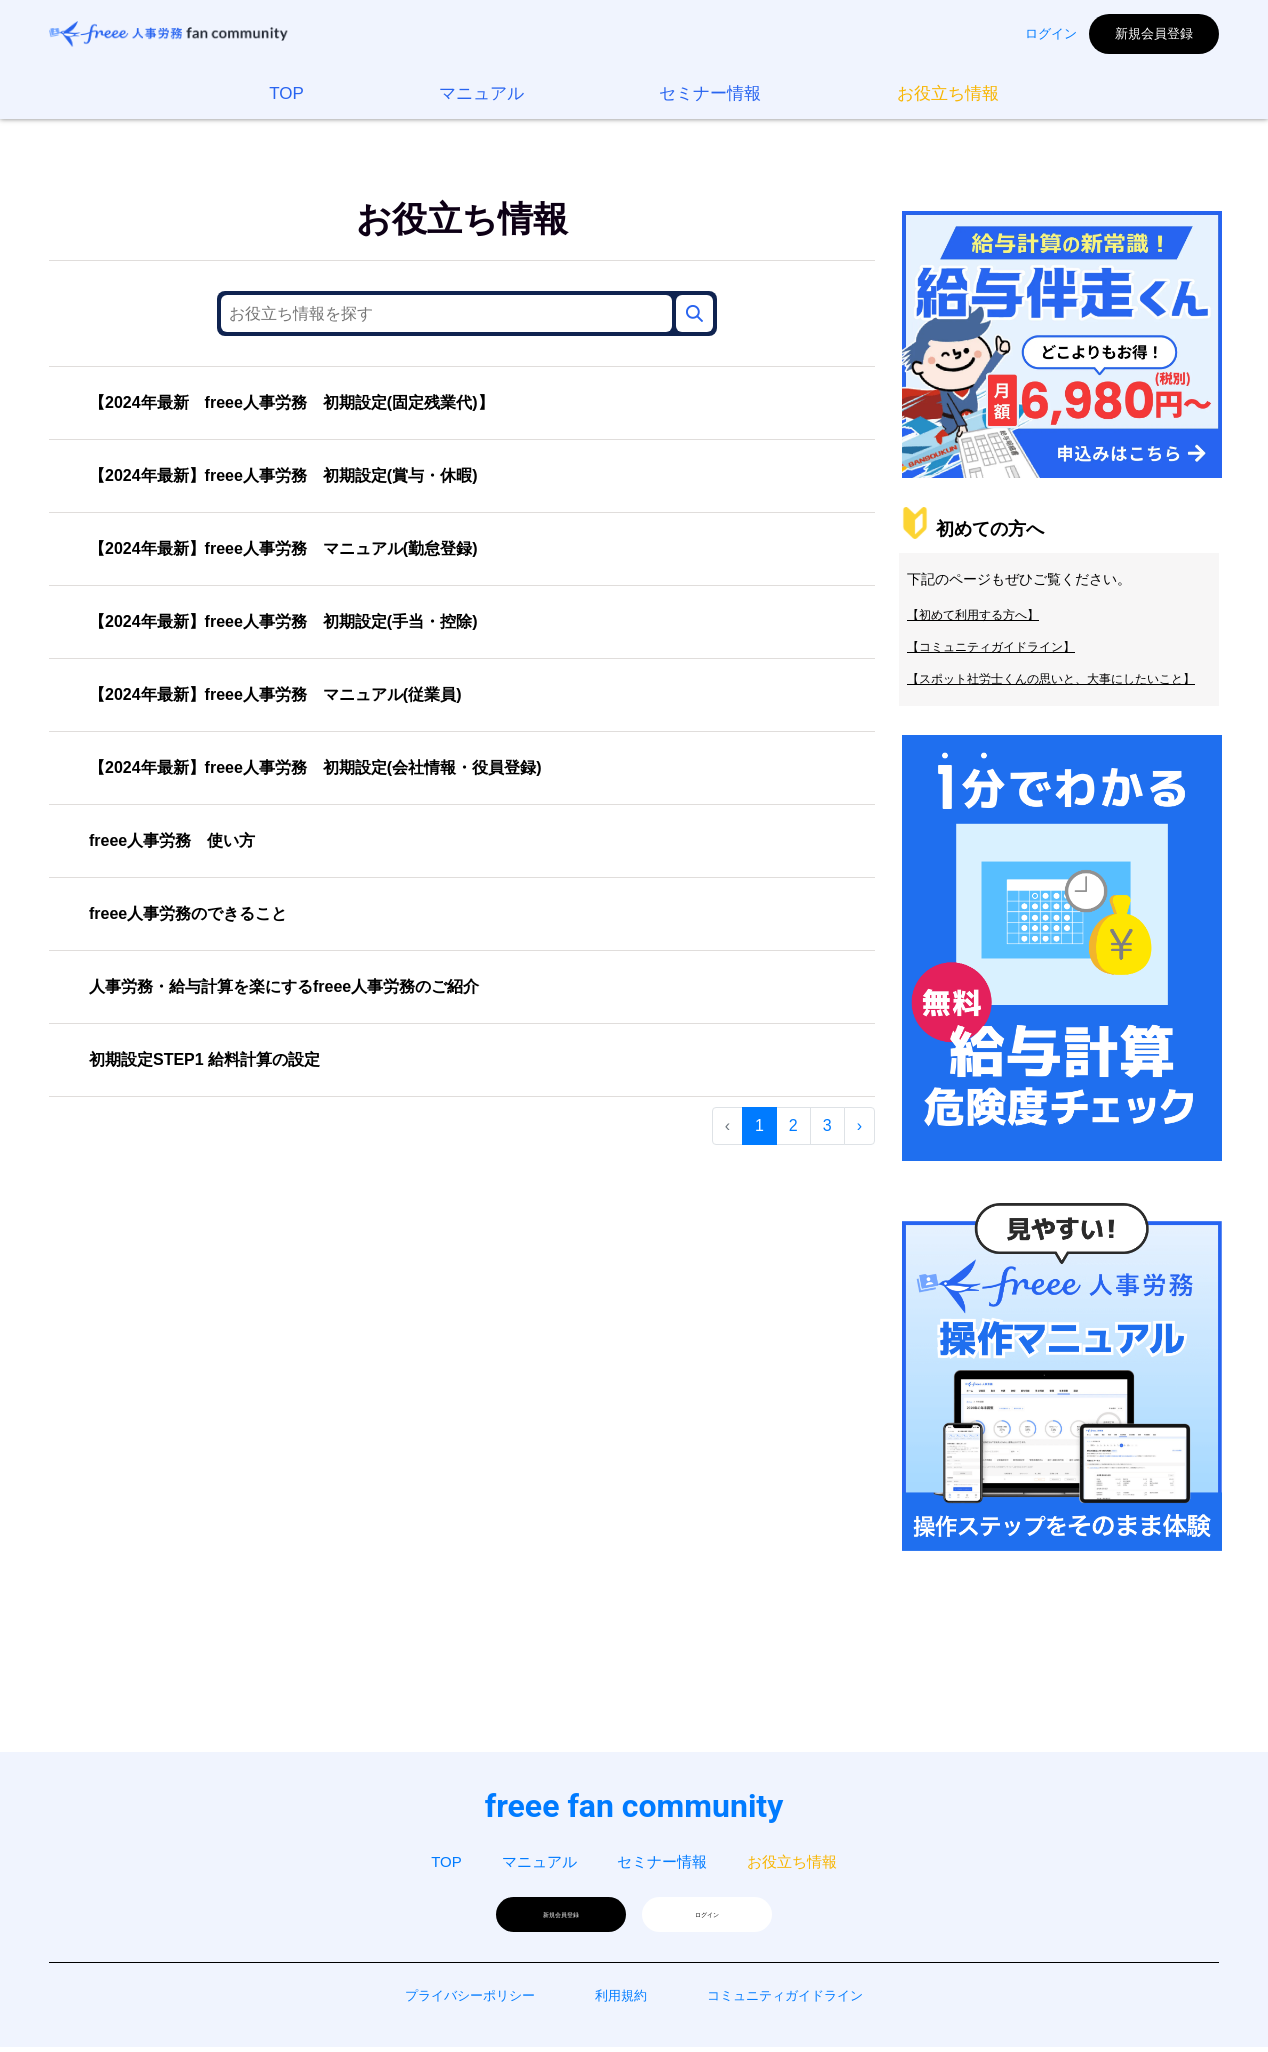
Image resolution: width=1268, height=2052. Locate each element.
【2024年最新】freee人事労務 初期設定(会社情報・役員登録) (315, 767)
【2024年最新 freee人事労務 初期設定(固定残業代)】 (291, 402)
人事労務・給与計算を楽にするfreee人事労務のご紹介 (284, 986)
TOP (286, 93)
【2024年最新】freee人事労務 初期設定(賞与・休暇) (283, 475)
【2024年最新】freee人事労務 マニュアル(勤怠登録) (283, 548)
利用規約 (621, 2000)
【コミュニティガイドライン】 (991, 661)
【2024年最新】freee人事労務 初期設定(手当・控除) (283, 621)
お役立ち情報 (948, 93)
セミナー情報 (710, 93)
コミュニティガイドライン (785, 2000)
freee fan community (634, 1806)
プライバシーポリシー (470, 2000)
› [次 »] (859, 1125)
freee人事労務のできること (188, 913)
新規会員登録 (1154, 33)
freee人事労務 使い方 (172, 840)
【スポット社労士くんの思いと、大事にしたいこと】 (1051, 693)
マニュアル (481, 93)
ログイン (1051, 33)
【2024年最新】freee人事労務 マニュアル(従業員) (275, 694)
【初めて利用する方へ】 (973, 629)
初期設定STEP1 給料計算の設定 (204, 1059)
